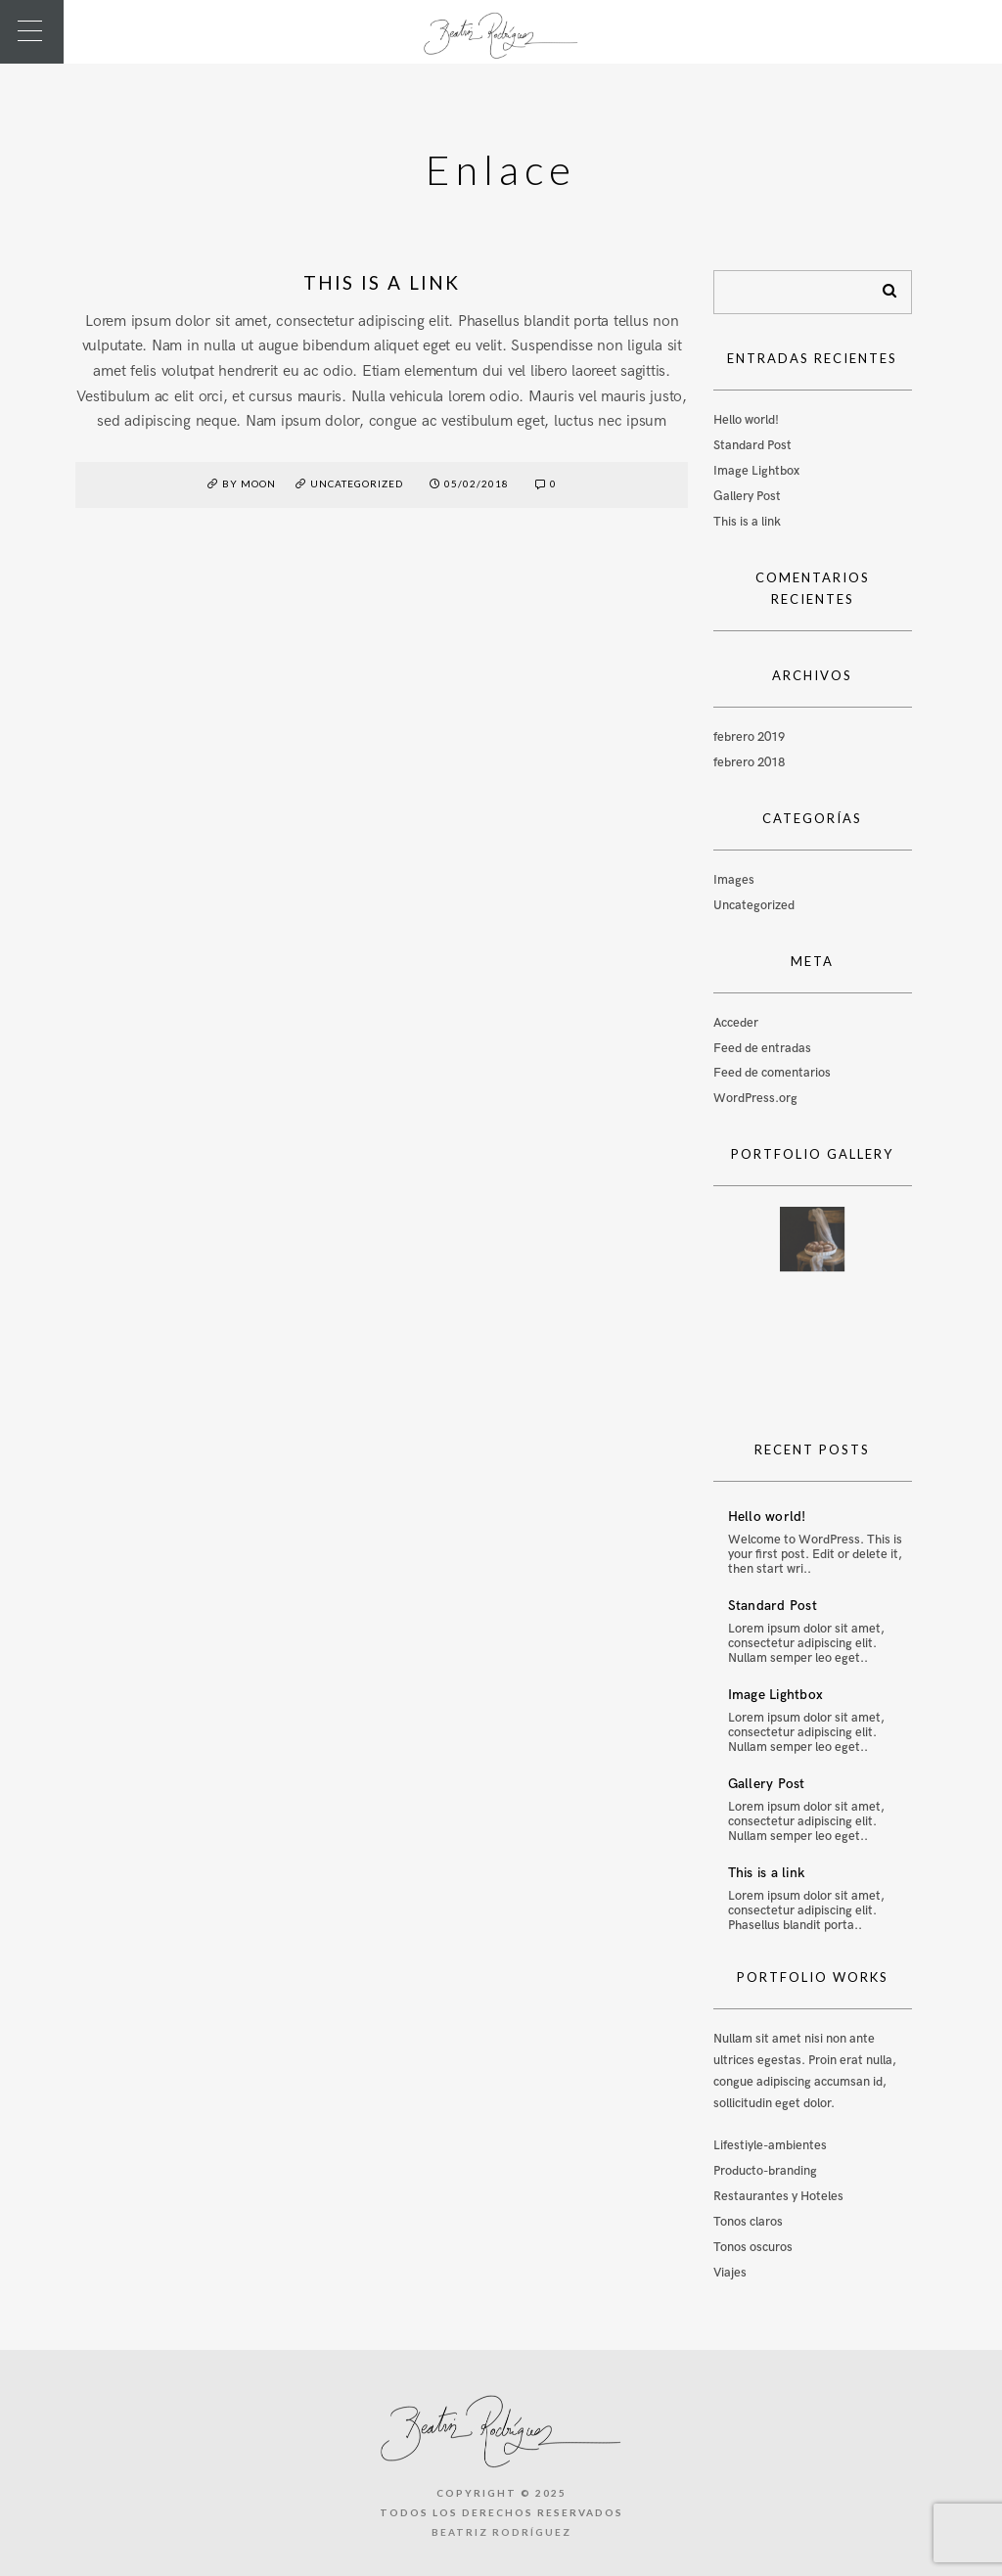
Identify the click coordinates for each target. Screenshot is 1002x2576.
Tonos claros (748, 2222)
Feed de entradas (762, 1048)
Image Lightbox (756, 471)
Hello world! (746, 420)
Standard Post (752, 445)
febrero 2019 (749, 737)
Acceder (735, 1023)
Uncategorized (356, 483)
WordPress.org (755, 1098)
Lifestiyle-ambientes (770, 2145)
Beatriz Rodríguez (501, 2532)
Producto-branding (765, 2171)
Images (733, 880)
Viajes (730, 2272)
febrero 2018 (749, 762)
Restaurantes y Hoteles (778, 2196)
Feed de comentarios (772, 1073)
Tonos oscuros (753, 2247)
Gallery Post (747, 496)
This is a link (381, 282)
